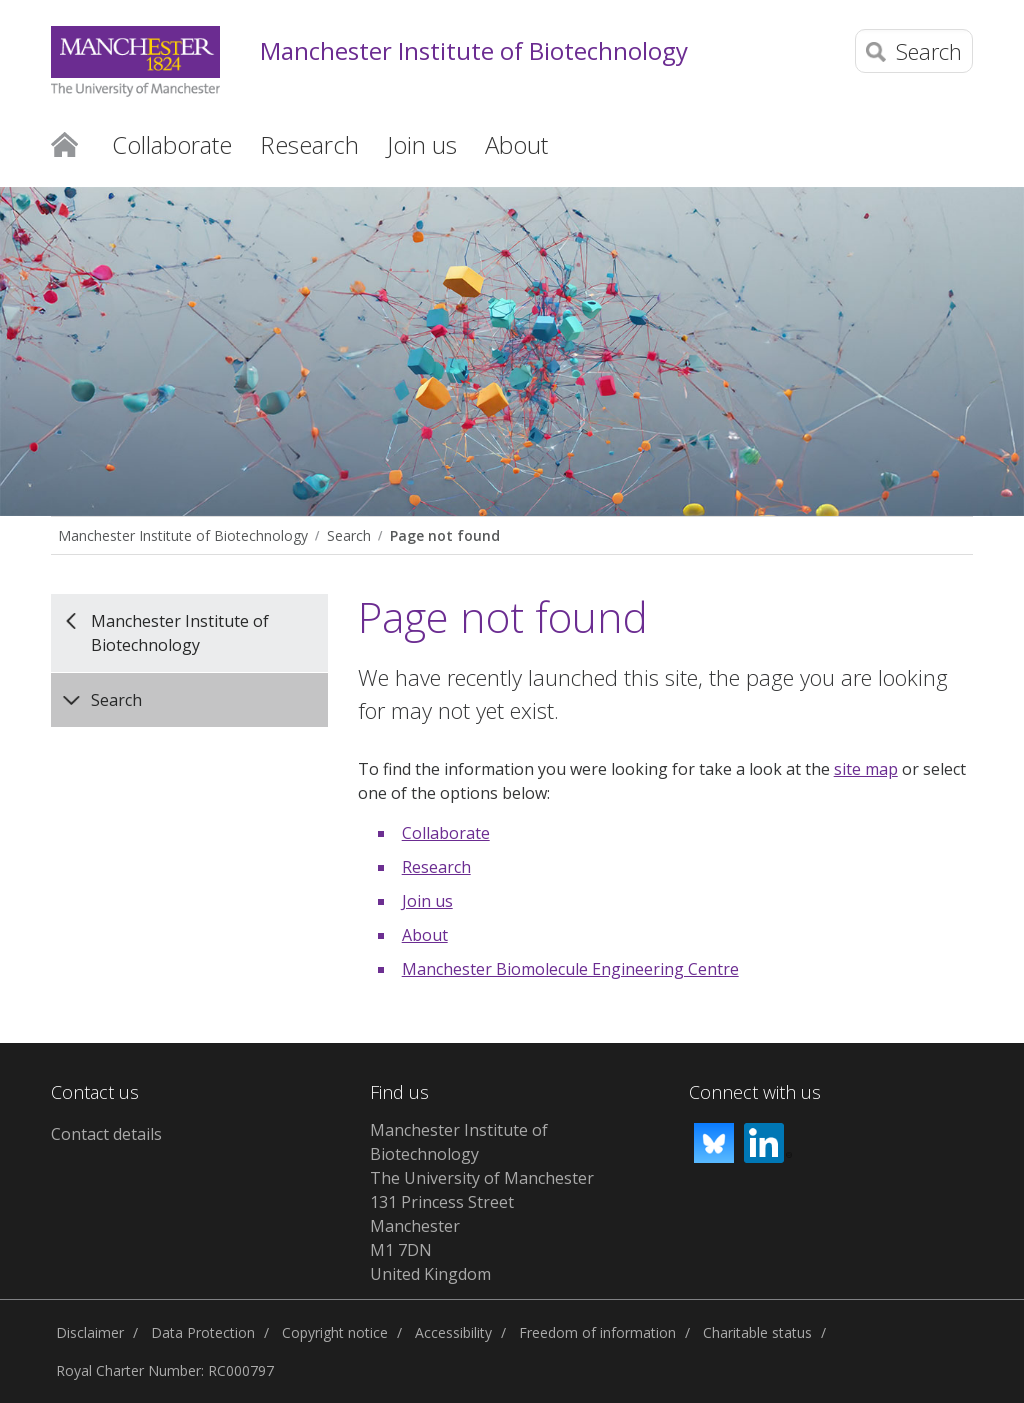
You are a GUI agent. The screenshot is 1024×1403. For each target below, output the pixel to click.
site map (866, 769)
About (425, 935)
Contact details (106, 1134)
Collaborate (446, 833)
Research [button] (309, 144)
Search (349, 535)
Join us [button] (422, 144)
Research (436, 867)
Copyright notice (335, 1332)
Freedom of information (597, 1332)
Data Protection (203, 1332)
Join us (427, 901)
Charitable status (757, 1332)
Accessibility (453, 1332)
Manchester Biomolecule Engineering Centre (570, 969)
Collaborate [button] (172, 144)
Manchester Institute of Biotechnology (474, 51)
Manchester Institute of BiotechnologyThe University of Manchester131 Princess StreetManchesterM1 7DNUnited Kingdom (482, 1202)
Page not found (445, 535)
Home (64, 143)
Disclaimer (90, 1332)
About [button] (516, 144)
